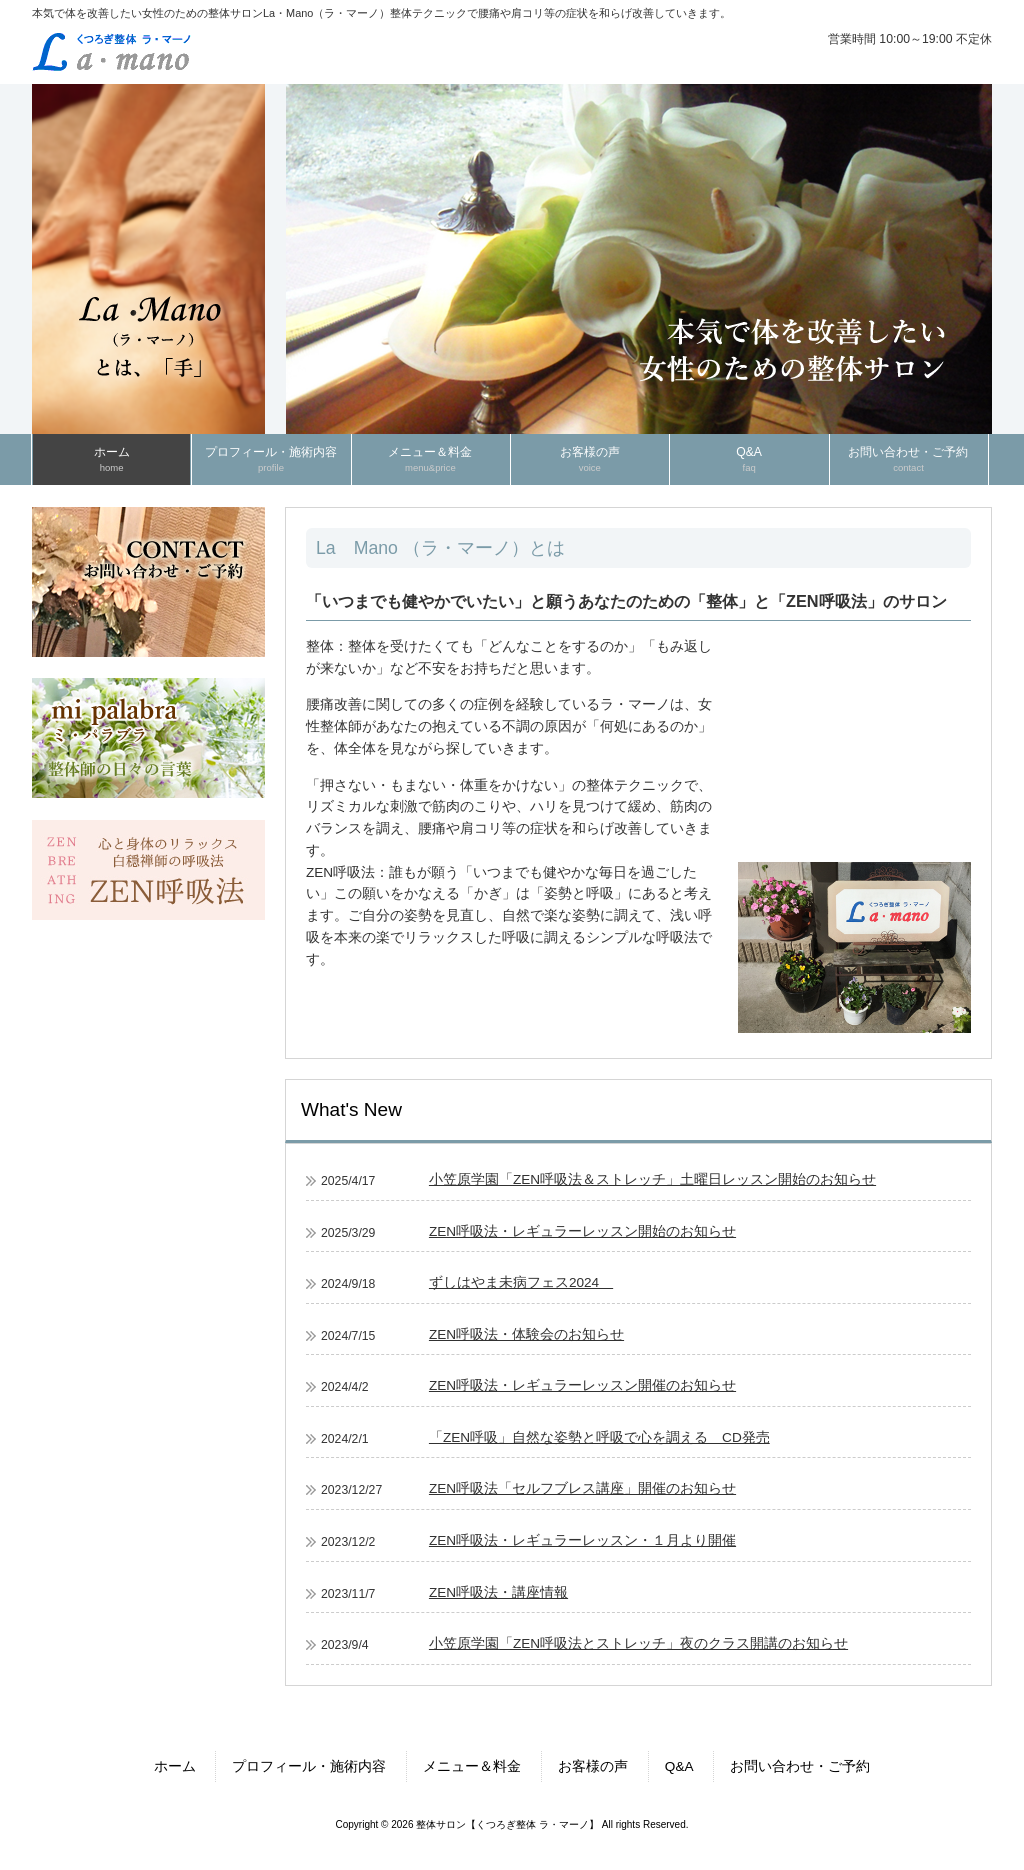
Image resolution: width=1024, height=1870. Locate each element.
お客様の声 (593, 1766)
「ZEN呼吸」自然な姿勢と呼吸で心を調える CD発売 (599, 1437)
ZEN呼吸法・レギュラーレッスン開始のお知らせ (582, 1231)
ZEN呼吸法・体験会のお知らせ (526, 1334)
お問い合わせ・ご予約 (800, 1766)
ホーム (175, 1766)
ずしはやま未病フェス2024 (521, 1282)
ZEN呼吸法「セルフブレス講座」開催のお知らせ (582, 1488)
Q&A (679, 1766)
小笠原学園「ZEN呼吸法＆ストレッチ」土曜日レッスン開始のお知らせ (652, 1179)
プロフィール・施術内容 (309, 1766)
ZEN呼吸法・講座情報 (498, 1592)
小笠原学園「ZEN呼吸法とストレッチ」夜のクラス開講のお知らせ (638, 1643)
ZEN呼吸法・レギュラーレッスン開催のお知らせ (582, 1385)
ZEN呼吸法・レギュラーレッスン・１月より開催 (582, 1540)
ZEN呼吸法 (340, 872)
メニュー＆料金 (472, 1766)
